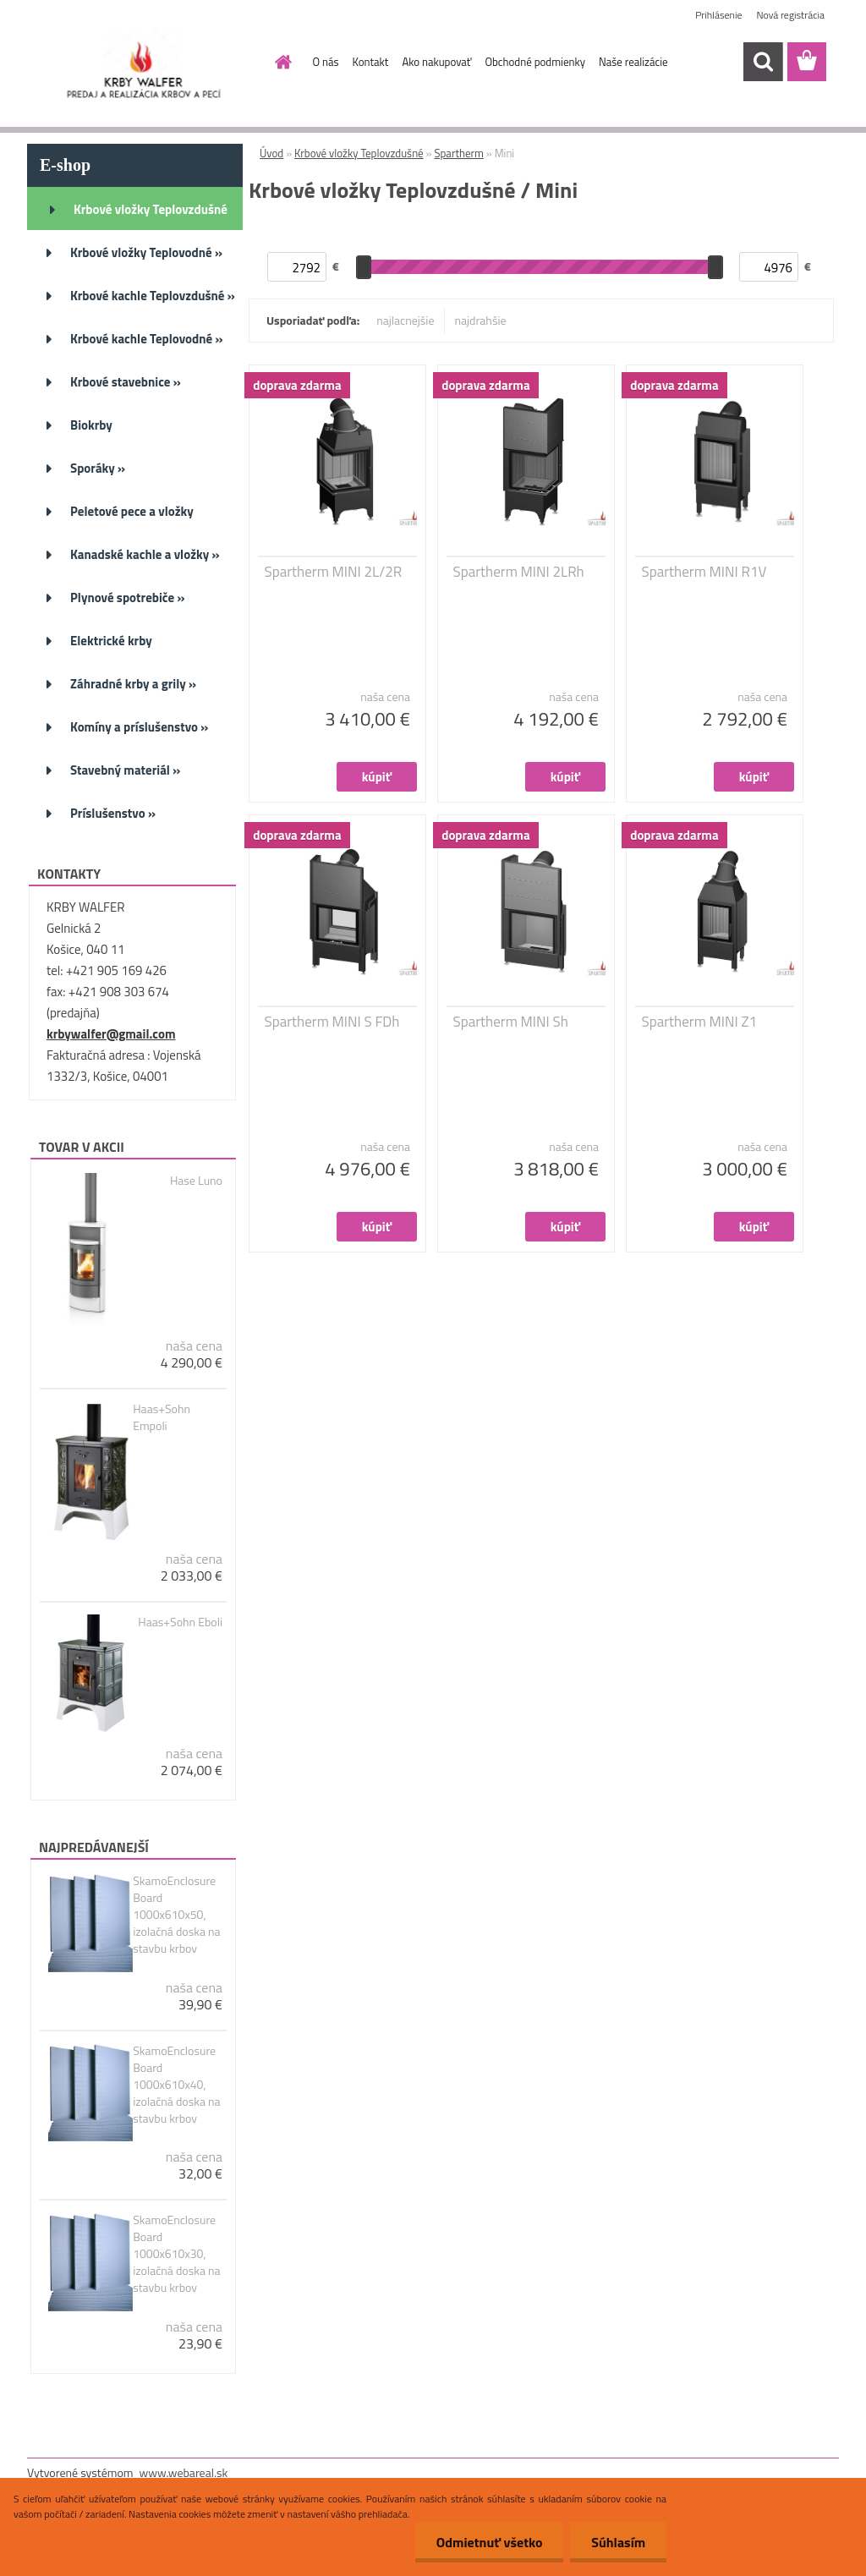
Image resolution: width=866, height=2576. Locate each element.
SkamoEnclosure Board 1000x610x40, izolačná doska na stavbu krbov (176, 2084)
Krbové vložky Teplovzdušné (359, 153)
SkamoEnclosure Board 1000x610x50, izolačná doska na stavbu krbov (176, 1914)
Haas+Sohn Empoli (161, 1417)
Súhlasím (618, 2542)
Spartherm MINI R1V (704, 571)
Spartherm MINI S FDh (332, 1021)
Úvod (271, 153)
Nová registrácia (790, 15)
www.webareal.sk (184, 2472)
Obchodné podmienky (535, 61)
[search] (762, 61)
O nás (326, 61)
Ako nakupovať (436, 61)
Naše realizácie (633, 61)
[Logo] (143, 62)
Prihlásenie (718, 15)
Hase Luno (196, 1180)
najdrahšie (481, 320)
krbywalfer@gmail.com (111, 1034)
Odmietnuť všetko (489, 2542)
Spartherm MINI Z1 (700, 1021)
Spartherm (458, 153)
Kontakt (371, 61)
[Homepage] (281, 61)
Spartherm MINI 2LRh (518, 571)
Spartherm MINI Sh (510, 1021)
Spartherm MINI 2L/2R (334, 571)
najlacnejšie (405, 320)
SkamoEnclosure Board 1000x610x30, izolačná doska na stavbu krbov (176, 2254)
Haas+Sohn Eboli (180, 1622)
